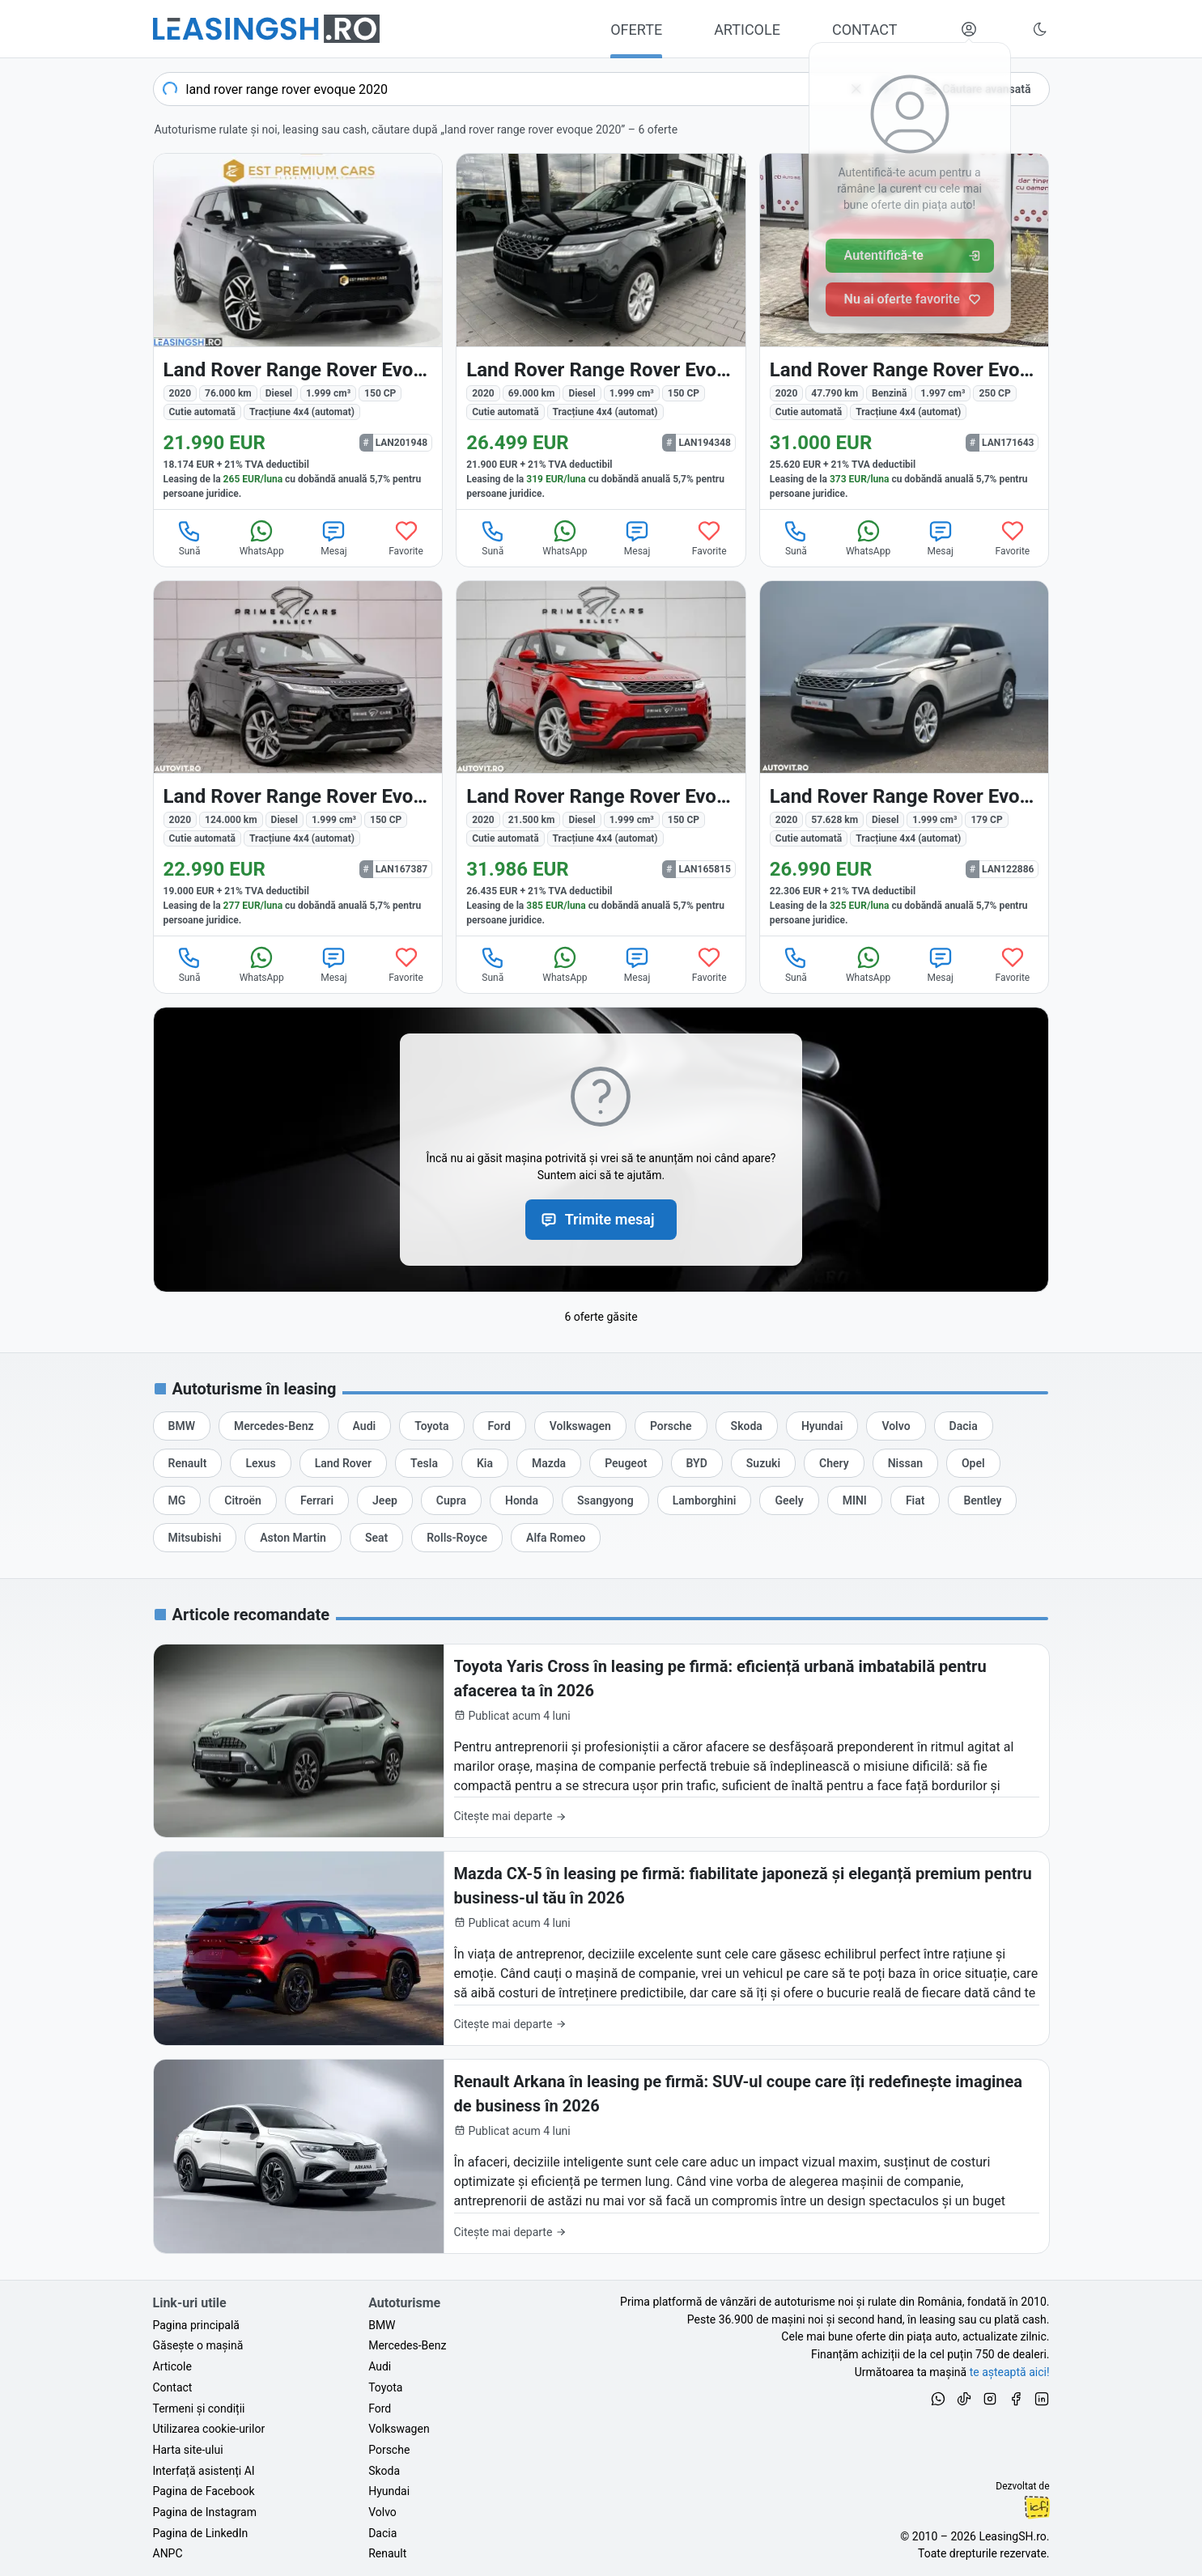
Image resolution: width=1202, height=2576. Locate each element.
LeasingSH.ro (1012, 2536)
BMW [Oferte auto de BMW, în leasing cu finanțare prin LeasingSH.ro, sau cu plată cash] (381, 2325)
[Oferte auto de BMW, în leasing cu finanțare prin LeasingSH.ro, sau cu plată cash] (181, 1426)
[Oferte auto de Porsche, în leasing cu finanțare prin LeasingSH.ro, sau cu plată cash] (671, 1426)
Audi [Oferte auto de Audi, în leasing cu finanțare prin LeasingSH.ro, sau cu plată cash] (379, 2366)
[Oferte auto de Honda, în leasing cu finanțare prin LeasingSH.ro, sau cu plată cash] (522, 1500)
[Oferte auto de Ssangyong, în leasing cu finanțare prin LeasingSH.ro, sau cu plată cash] (605, 1500)
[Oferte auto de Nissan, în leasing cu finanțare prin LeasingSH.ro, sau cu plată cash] (905, 1463)
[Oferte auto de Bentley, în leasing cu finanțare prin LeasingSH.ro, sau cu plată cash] (982, 1500)
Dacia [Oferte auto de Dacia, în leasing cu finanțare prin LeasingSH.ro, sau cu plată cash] (382, 2533)
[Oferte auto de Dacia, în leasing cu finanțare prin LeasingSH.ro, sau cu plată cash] (963, 1426)
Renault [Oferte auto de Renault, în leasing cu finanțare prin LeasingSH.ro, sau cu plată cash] (387, 2553)
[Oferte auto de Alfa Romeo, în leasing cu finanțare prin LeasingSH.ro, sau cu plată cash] (556, 1537)
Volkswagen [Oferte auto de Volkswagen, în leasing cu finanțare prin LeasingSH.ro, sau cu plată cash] (398, 2428)
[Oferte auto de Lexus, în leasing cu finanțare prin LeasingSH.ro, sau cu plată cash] (260, 1463)
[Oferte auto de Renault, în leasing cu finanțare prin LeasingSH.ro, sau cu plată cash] (188, 1463)
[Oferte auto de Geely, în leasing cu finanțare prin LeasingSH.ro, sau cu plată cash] (788, 1500)
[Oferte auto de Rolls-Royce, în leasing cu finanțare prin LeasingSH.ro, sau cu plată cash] (457, 1537)
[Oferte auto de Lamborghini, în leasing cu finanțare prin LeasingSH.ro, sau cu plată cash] (704, 1500)
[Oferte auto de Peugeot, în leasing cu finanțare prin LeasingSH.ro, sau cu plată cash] (625, 1463)
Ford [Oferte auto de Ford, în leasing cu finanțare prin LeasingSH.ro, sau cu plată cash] (379, 2408)
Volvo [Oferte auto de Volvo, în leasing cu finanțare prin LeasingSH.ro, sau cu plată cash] (382, 2512)
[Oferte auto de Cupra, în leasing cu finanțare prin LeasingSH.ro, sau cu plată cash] (451, 1500)
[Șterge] (856, 89)
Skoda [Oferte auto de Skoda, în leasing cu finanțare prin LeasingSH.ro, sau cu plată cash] (384, 2470)
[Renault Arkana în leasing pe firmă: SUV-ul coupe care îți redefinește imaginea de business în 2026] (601, 2156)
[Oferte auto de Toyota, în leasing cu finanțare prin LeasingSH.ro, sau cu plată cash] (431, 1426)
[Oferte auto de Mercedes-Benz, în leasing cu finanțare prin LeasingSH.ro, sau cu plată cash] (274, 1426)
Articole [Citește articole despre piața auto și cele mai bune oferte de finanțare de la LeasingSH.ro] (172, 2366)
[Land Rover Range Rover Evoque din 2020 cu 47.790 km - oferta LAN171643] (904, 331)
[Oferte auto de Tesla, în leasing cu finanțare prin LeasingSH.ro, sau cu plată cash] (424, 1463)
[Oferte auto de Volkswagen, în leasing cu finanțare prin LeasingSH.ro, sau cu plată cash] (580, 1426)
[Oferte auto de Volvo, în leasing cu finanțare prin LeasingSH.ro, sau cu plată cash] (895, 1426)
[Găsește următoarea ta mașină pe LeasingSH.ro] (266, 29)
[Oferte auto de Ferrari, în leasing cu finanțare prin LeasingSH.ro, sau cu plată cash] (317, 1500)
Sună (189, 537)
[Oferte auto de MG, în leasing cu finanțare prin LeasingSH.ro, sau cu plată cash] (177, 1500)
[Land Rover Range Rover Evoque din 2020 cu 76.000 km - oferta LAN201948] (298, 331)
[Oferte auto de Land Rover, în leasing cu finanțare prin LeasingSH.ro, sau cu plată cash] (343, 1463)
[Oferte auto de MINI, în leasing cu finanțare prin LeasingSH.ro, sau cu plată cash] (854, 1500)
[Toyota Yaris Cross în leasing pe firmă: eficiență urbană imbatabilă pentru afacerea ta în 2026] (601, 1741)
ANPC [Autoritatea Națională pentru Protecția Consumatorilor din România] (168, 2553)
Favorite (406, 537)
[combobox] (528, 89)
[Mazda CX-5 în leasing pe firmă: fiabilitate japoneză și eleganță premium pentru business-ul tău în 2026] (601, 1948)
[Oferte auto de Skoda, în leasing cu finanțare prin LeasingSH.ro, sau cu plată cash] (747, 1426)
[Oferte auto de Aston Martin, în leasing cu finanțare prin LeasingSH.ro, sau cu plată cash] (293, 1537)
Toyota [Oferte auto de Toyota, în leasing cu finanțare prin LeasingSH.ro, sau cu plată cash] (385, 2387)
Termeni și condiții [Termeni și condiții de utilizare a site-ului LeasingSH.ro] (199, 2408)
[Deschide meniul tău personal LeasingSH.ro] (969, 29)
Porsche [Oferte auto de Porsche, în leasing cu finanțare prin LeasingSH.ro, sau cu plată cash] (389, 2449)
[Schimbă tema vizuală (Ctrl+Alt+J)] (1040, 29)
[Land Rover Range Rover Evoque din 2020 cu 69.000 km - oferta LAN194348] (601, 331)
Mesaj (333, 537)
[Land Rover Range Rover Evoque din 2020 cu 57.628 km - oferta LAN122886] (904, 758)
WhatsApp (262, 537)
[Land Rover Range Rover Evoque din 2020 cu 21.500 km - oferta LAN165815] (601, 758)
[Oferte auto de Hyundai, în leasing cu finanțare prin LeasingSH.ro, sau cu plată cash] (822, 1426)
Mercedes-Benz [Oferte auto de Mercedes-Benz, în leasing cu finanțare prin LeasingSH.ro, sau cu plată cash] (407, 2345)
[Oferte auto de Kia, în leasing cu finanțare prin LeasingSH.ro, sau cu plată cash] (484, 1463)
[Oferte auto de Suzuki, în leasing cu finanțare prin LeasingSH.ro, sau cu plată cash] (763, 1463)
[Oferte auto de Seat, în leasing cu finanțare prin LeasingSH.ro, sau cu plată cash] (376, 1537)
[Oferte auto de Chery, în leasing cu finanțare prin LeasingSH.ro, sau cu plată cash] (834, 1463)
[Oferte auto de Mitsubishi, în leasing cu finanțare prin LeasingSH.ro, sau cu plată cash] (195, 1537)
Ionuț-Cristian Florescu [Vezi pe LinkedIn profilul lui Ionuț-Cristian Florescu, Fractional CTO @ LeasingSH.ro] (1037, 2507)
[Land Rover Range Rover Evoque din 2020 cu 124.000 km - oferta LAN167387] (298, 758)
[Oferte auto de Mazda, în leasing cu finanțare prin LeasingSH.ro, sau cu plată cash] (548, 1463)
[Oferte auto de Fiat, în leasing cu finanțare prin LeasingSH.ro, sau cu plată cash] (915, 1500)
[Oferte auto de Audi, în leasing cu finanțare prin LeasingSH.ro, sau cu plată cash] (365, 1426)
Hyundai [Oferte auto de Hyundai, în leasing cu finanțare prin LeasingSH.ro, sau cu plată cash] (389, 2491)
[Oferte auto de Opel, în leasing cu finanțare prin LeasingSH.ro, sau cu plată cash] (973, 1463)
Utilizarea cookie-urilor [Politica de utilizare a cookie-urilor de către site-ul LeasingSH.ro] (209, 2428)
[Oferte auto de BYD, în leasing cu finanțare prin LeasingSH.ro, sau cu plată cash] (697, 1463)
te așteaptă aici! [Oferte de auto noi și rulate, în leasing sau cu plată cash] (1010, 2372)
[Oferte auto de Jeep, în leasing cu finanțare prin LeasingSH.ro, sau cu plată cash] (385, 1500)
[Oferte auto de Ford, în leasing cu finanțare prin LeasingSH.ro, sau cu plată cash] (499, 1426)
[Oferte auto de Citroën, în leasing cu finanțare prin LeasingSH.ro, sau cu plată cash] (243, 1500)
